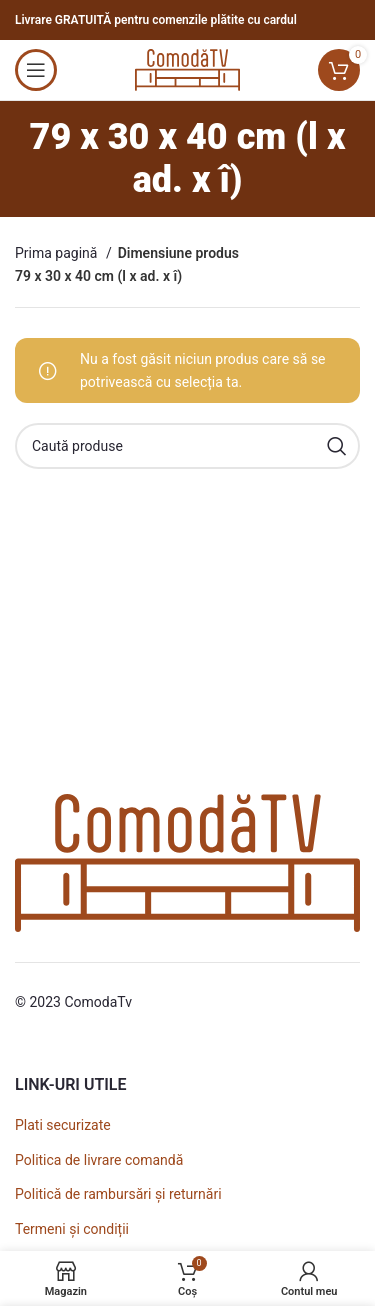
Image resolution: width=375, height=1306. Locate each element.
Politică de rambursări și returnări (118, 1194)
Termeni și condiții (72, 1229)
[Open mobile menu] (36, 70)
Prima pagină (58, 253)
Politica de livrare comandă (99, 1160)
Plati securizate (63, 1125)
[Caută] (187, 446)
